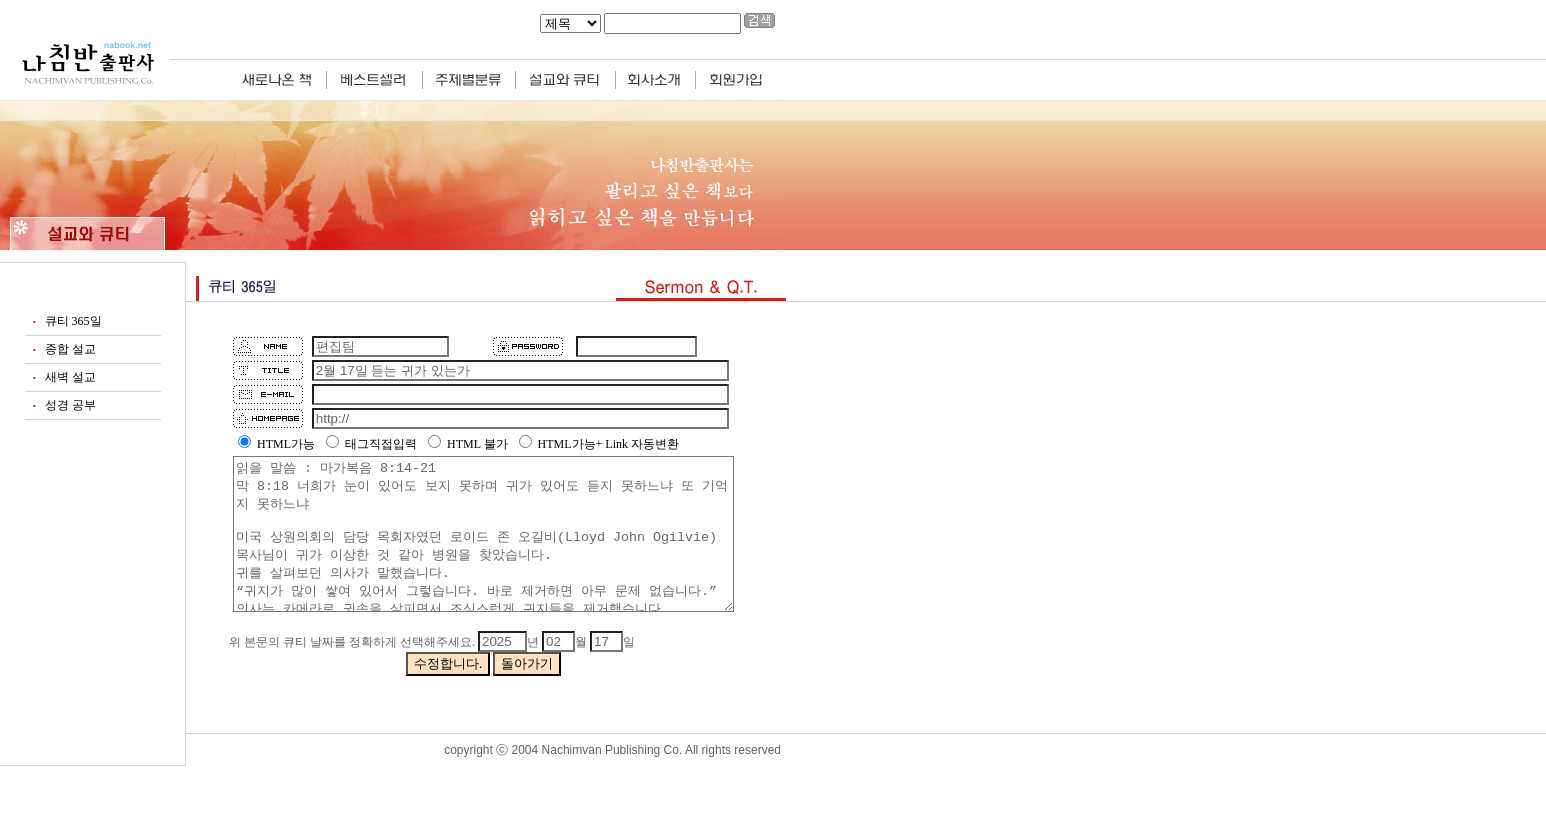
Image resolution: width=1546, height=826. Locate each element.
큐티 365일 (73, 321)
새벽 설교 (70, 377)
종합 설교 (70, 349)
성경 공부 (70, 405)
